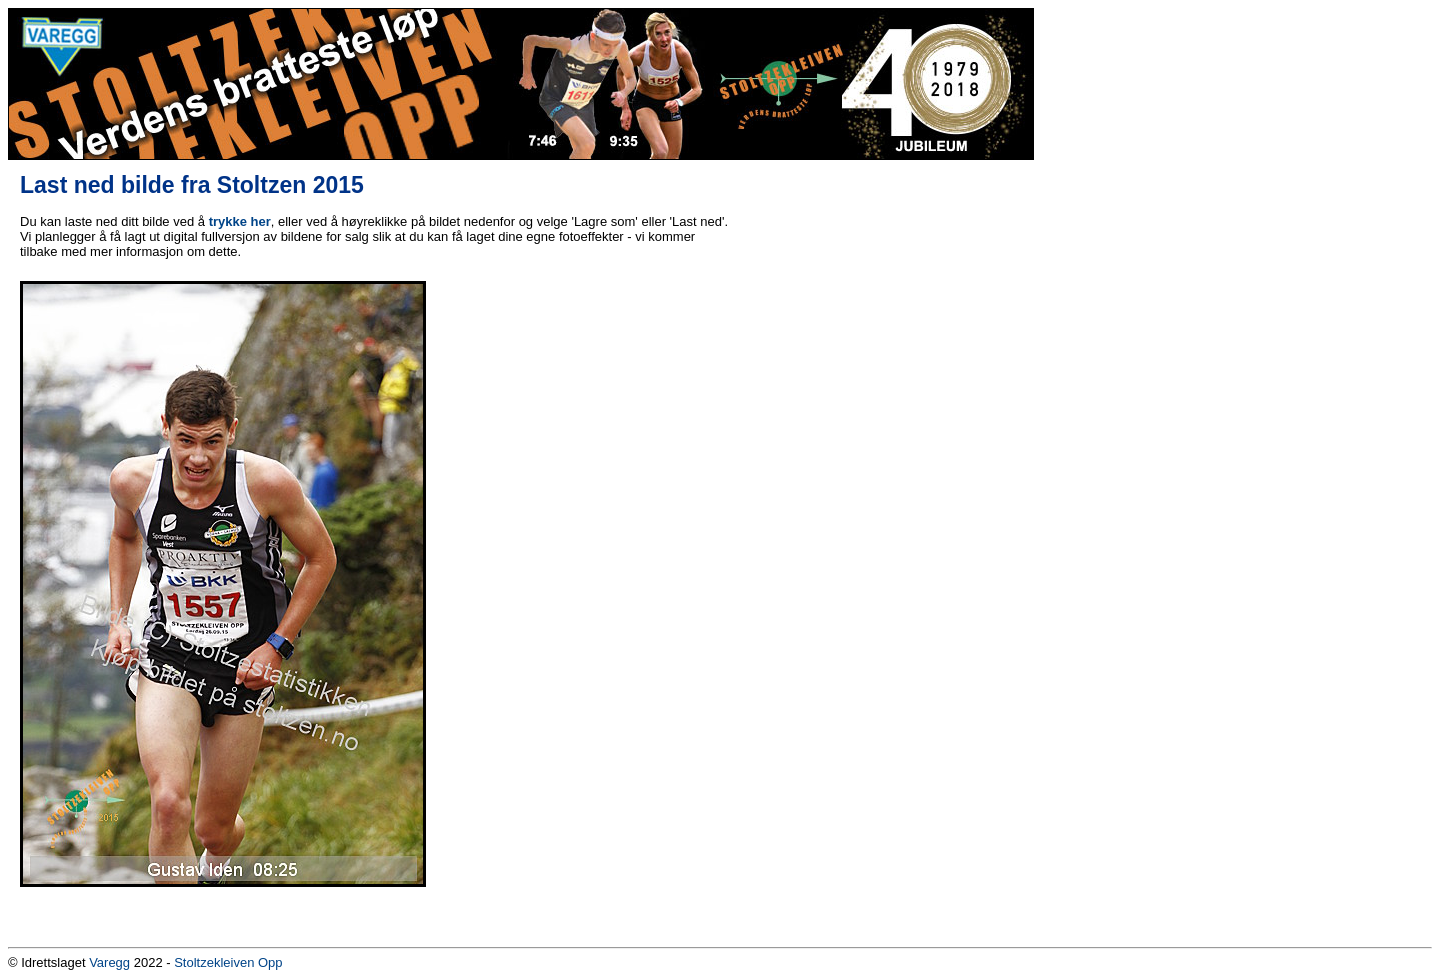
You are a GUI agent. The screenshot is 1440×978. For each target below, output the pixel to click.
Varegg (109, 962)
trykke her (240, 221)
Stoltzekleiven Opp (228, 962)
